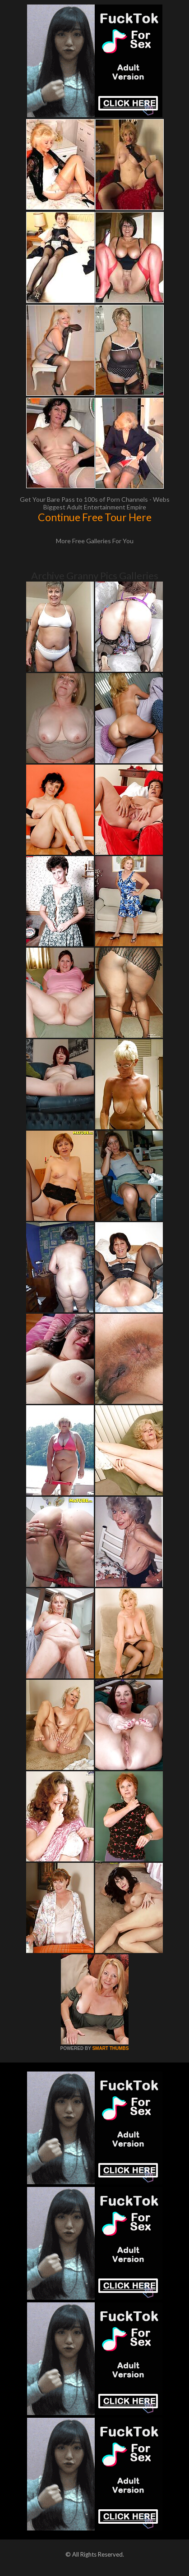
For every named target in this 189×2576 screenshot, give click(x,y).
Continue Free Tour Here (95, 517)
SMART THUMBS (110, 2048)
